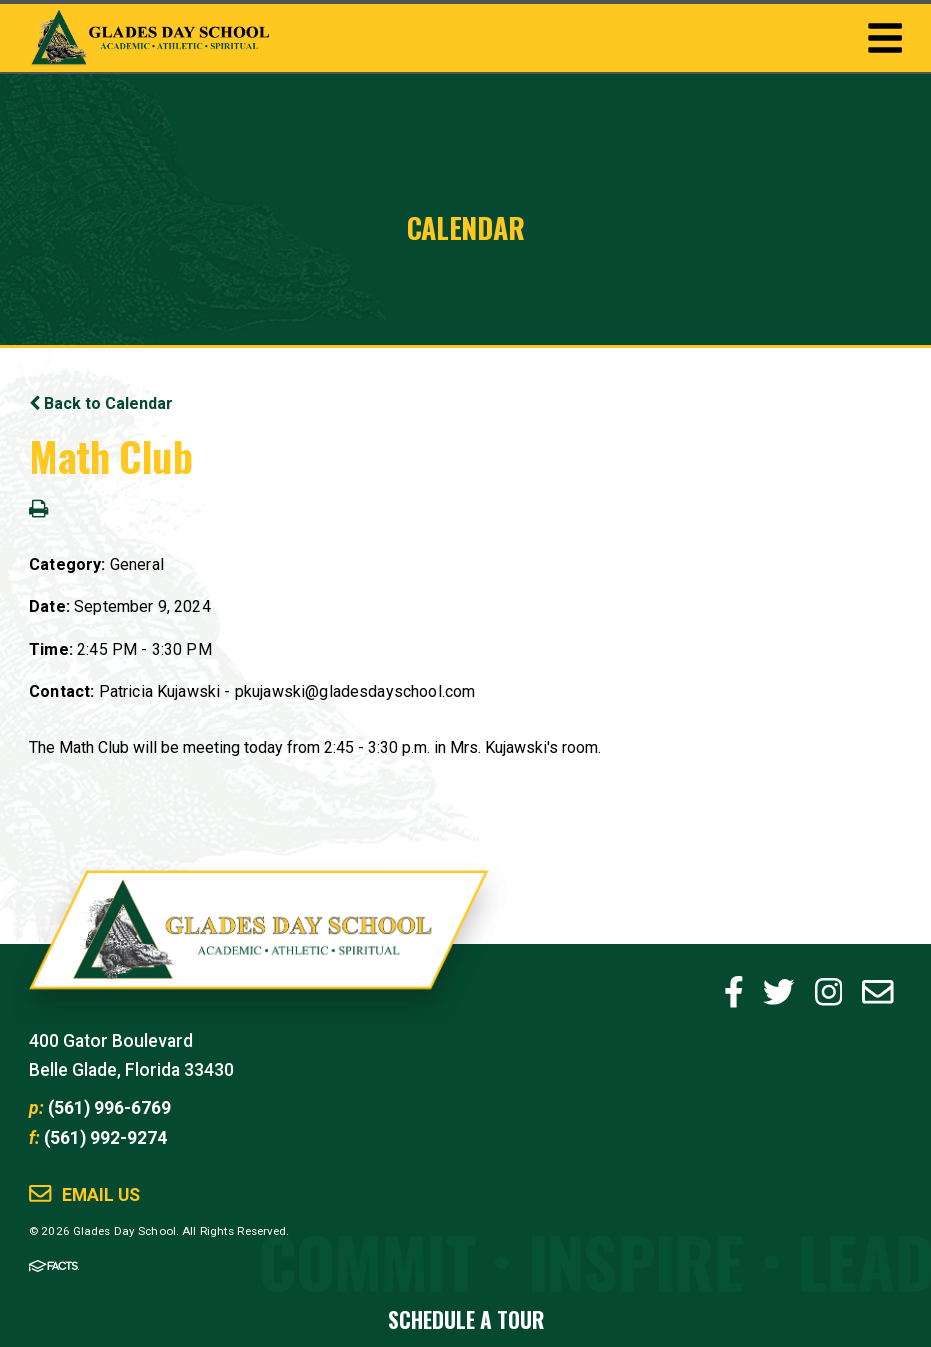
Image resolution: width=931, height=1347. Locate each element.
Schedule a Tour (466, 1319)
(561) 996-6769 (109, 1108)
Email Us (101, 1195)
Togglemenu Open (885, 38)
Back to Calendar (101, 403)
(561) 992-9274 (105, 1138)
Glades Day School (259, 944)
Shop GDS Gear (808, 1133)
